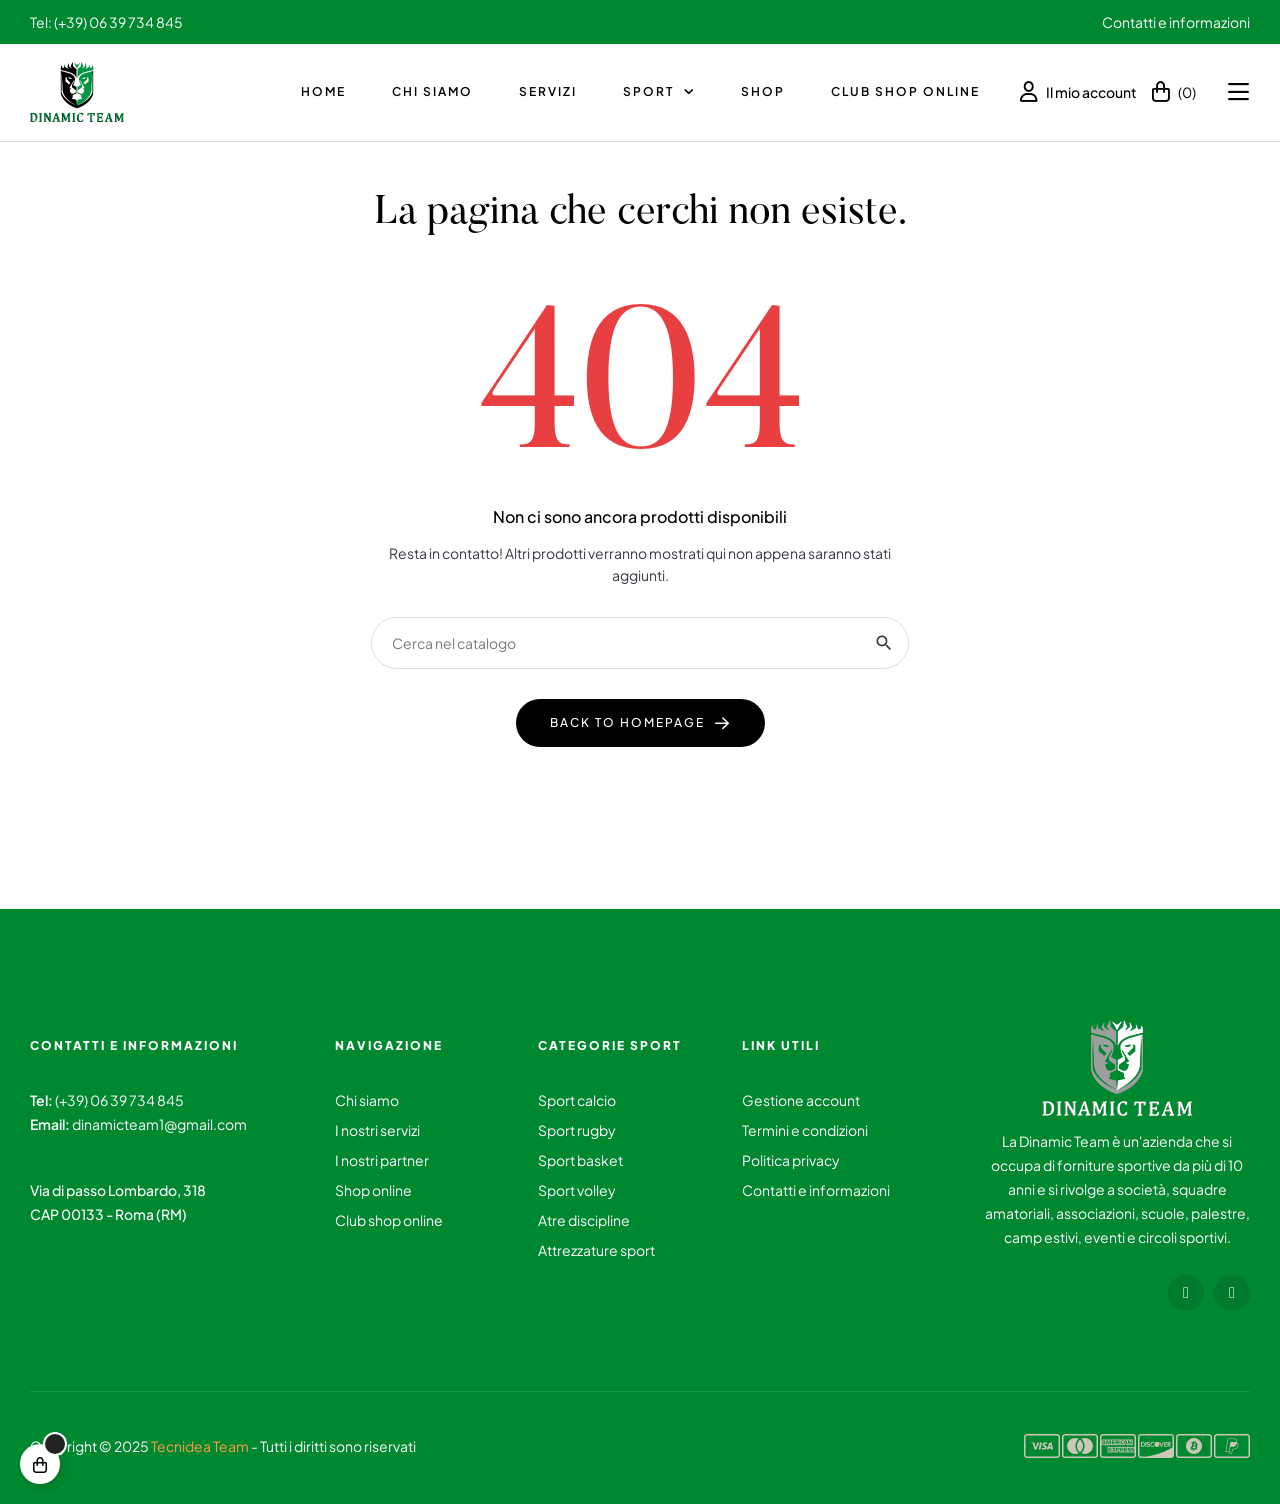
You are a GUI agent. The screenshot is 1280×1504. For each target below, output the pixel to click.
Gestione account (801, 1100)
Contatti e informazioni (1176, 22)
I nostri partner (382, 1160)
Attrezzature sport (596, 1250)
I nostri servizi (377, 1130)
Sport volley (577, 1190)
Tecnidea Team (200, 1446)
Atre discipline (584, 1220)
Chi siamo (367, 1100)
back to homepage (627, 722)
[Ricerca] (640, 643)
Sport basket (580, 1160)
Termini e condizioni (805, 1130)
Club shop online (389, 1220)
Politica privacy (791, 1160)
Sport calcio (577, 1100)
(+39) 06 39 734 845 (119, 1100)
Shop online (373, 1190)
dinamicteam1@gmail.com (159, 1124)
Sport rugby (577, 1130)
